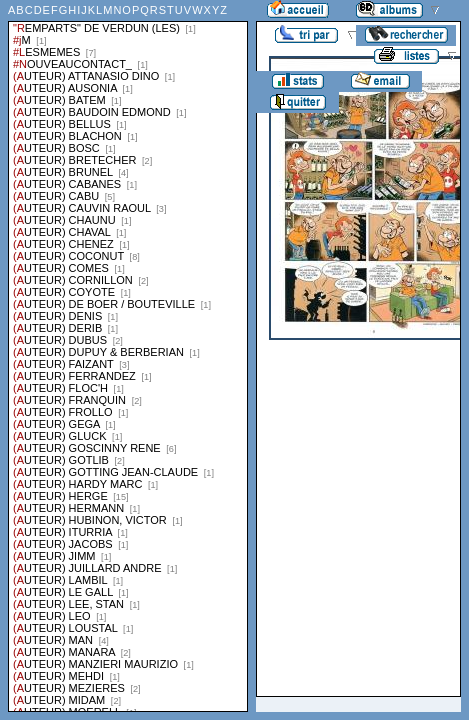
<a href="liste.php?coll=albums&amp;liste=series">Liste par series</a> (128, 356)
